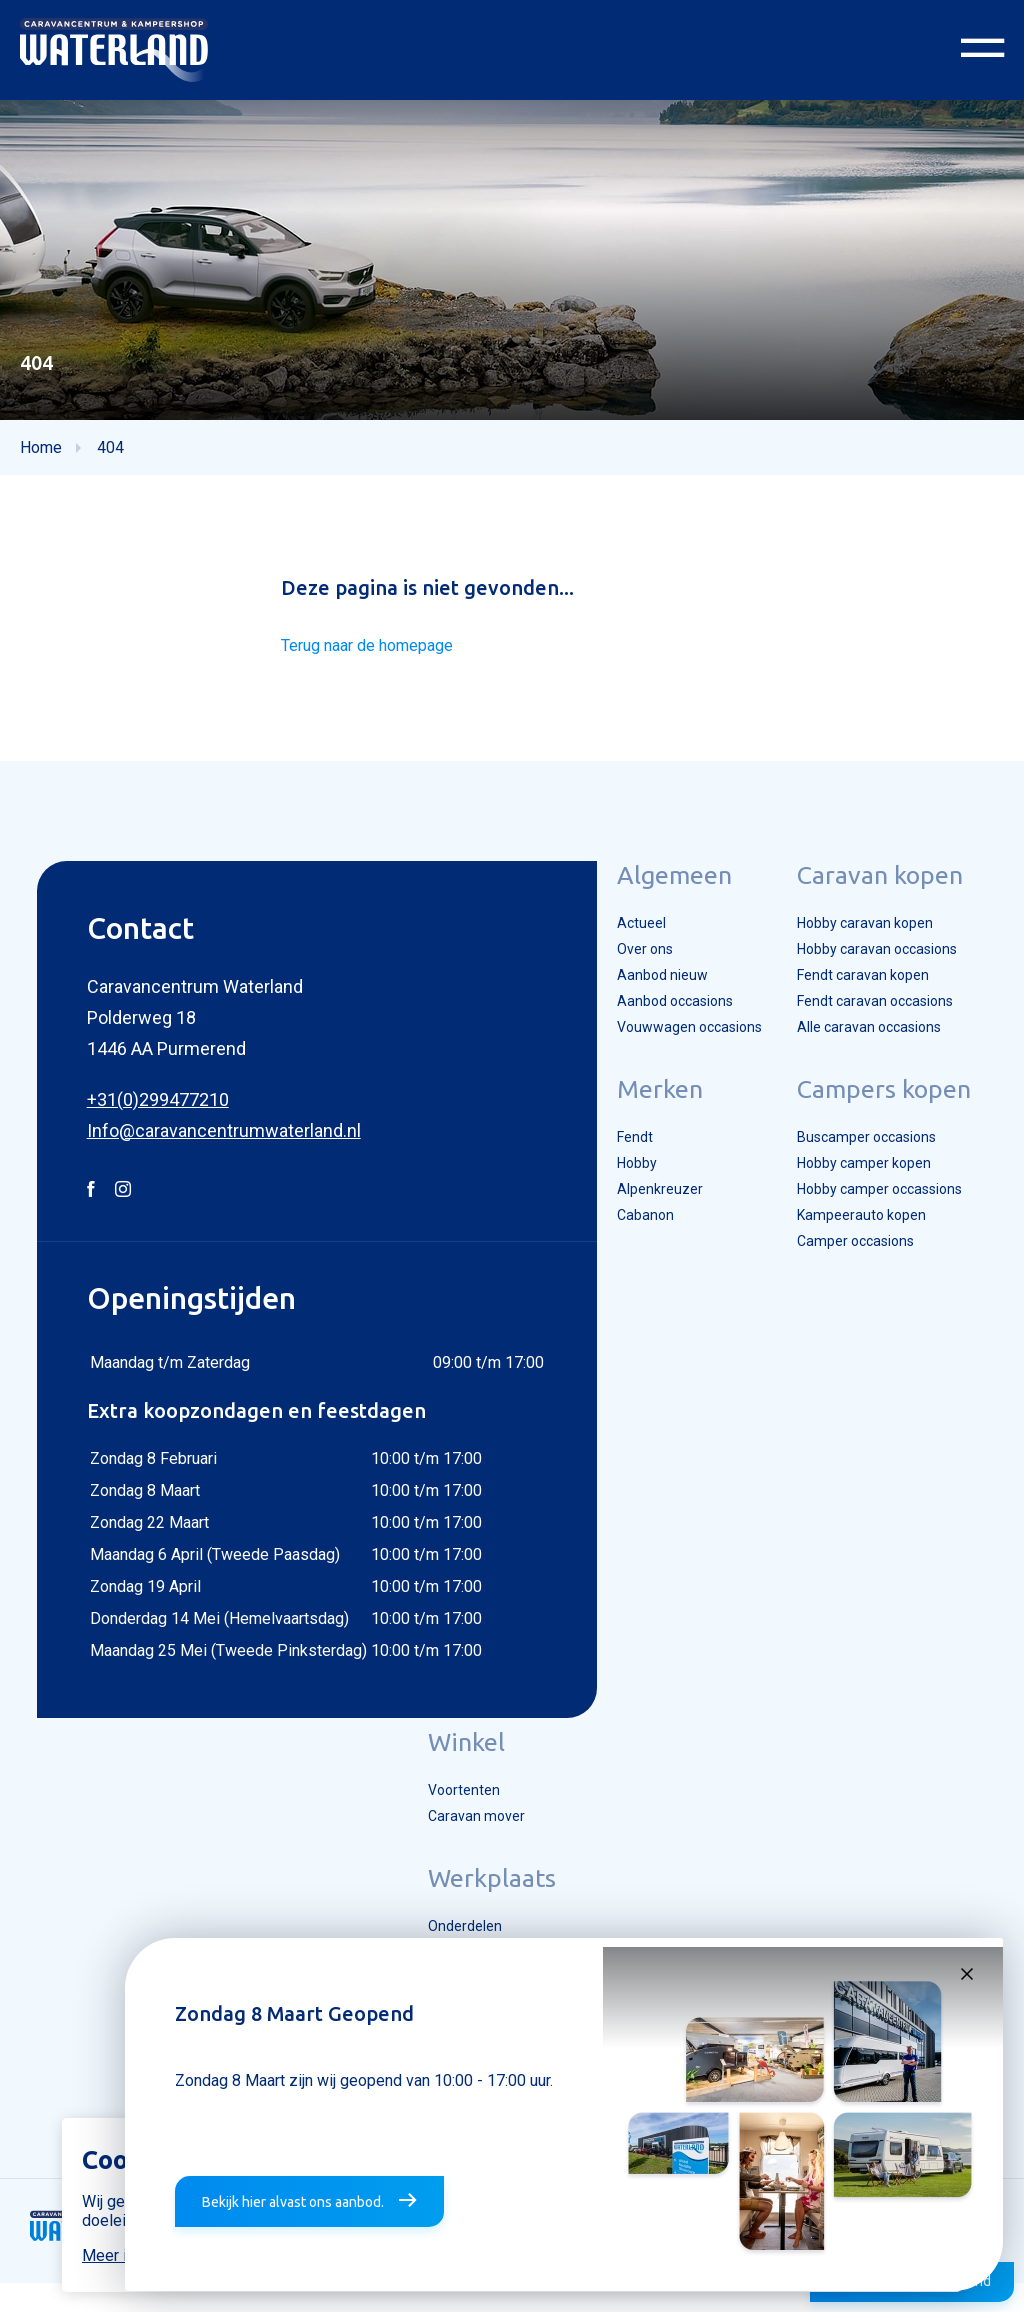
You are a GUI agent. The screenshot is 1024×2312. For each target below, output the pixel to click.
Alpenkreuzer (644, 1217)
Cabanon (630, 1245)
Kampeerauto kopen (862, 1245)
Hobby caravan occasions (881, 965)
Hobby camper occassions (884, 1217)
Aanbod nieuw (647, 993)
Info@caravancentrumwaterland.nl (208, 1143)
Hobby (622, 1189)
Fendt (620, 1161)
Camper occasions (857, 1273)
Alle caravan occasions (871, 1049)
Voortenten (460, 1806)
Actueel (626, 937)
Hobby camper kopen (865, 1189)
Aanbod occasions (663, 1021)
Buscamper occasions (869, 1161)
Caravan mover (473, 1834)
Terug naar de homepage (374, 659)
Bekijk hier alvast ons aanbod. (289, 2205)
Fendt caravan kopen (864, 993)
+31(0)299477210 (142, 1112)
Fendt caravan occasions (878, 1021)
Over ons (630, 965)
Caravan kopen (878, 888)
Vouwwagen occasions (678, 1049)
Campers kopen (882, 1112)
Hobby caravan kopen (866, 937)
